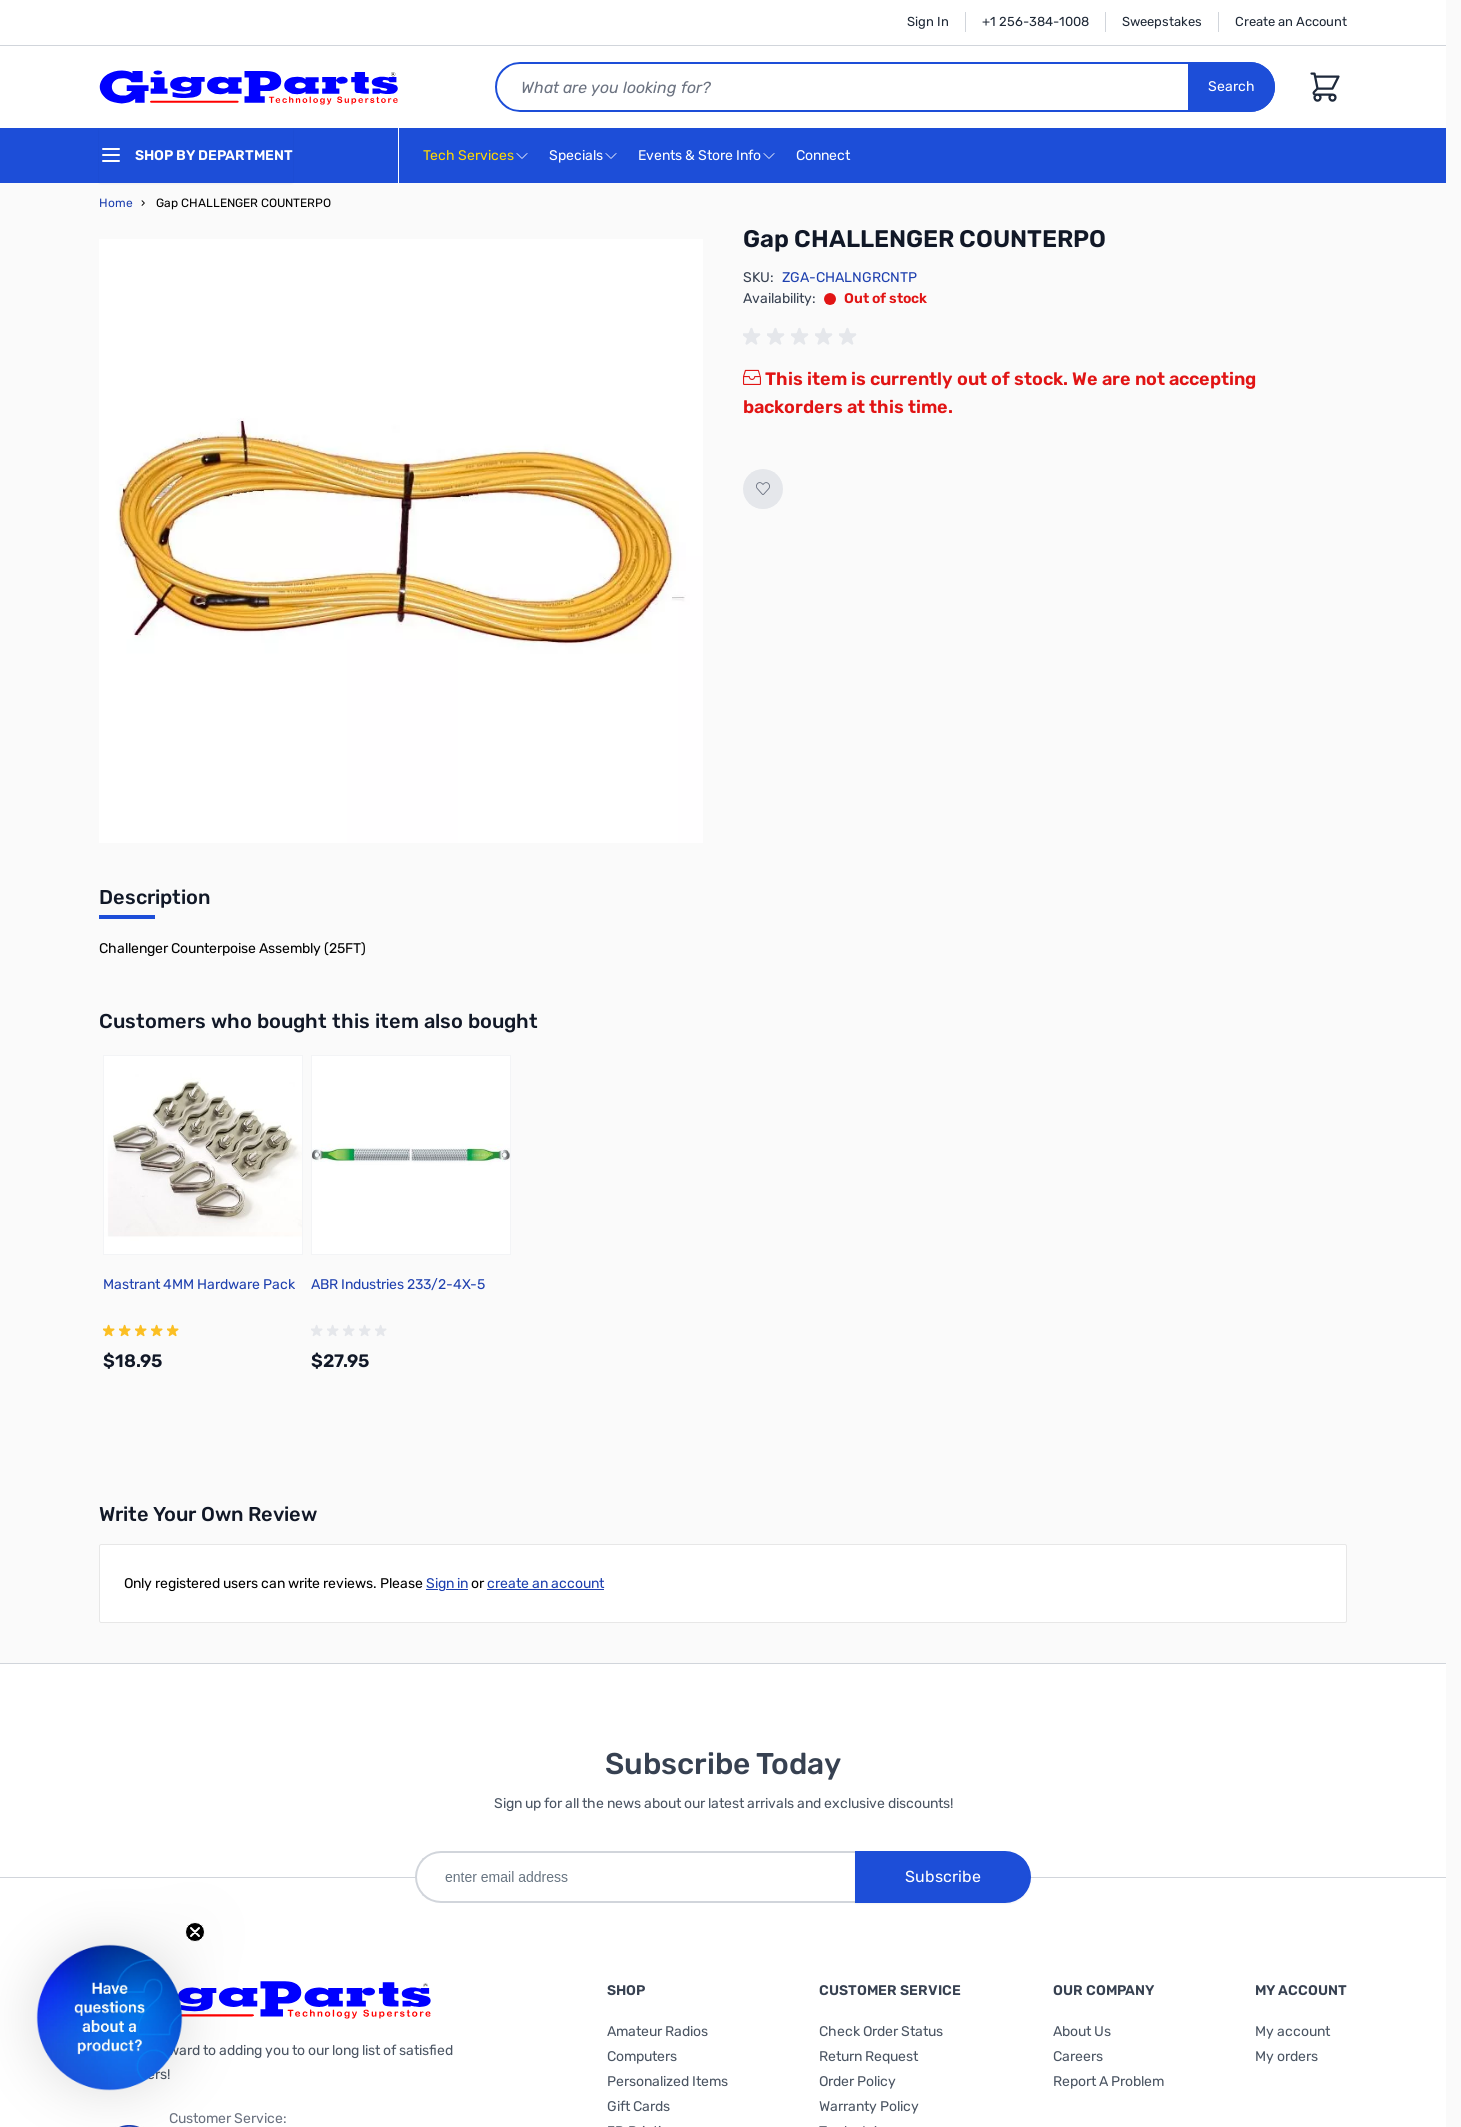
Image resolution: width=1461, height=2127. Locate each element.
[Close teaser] (195, 1932)
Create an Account (1291, 21)
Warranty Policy (869, 2106)
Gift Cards (638, 2106)
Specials (576, 155)
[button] (109, 2017)
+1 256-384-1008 (1035, 21)
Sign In (928, 21)
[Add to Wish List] (763, 489)
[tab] (154, 903)
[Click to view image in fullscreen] (401, 541)
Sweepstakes (1162, 21)
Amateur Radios (657, 2031)
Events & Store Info (699, 155)
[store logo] (249, 87)
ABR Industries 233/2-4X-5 (398, 1284)
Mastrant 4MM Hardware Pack (199, 1284)
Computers (642, 2056)
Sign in (447, 1583)
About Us (1082, 2031)
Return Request (868, 2056)
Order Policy (857, 2081)
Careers (1078, 2056)
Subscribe (943, 1876)
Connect (825, 156)
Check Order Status (881, 2031)
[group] (803, 337)
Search (1231, 86)
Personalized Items (667, 2081)
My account (1292, 2031)
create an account (545, 1583)
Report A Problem (1108, 2081)
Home (116, 203)
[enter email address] (635, 1877)
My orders (1286, 2056)
